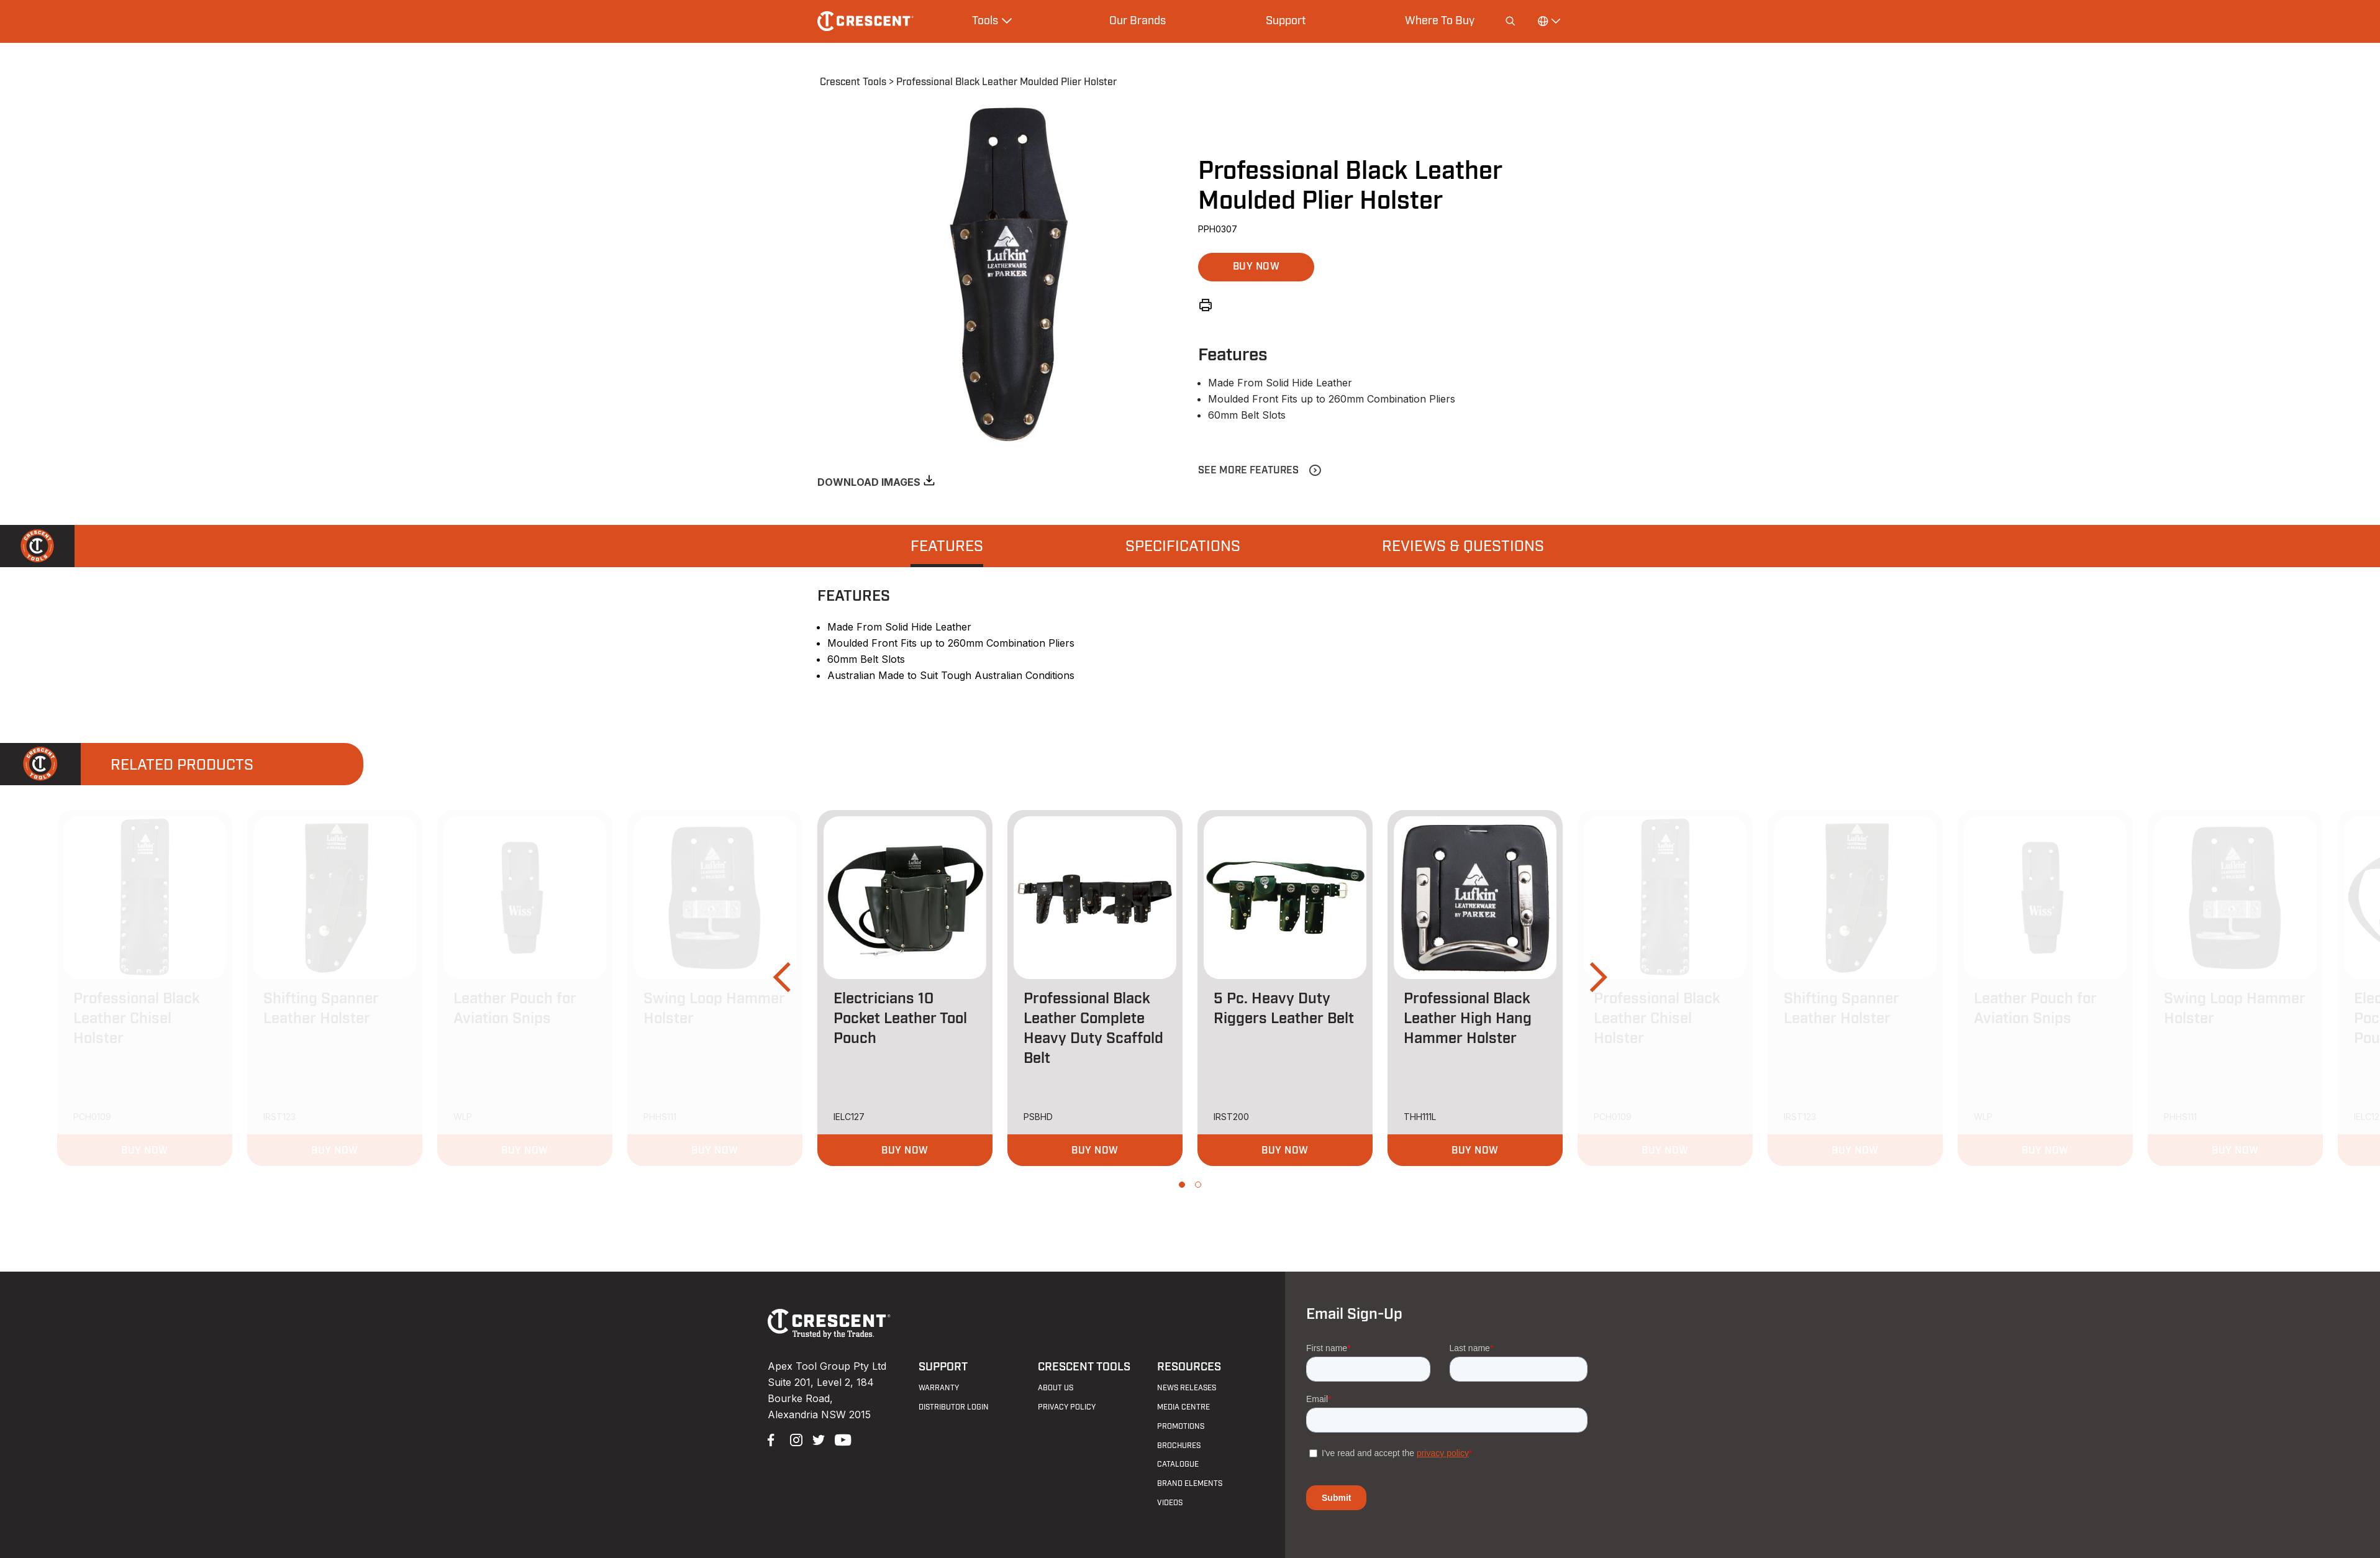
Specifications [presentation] (1182, 546)
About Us (1055, 1388)
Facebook (773, 1439)
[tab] (947, 546)
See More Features (1248, 470)
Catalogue (1178, 1464)
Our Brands (1137, 20)
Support (1286, 20)
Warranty (939, 1388)
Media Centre (1183, 1407)
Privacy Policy (1067, 1407)
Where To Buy (1439, 20)
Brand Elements (1189, 1483)
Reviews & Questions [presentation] (1463, 546)
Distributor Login (954, 1407)
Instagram (795, 1439)
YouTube (840, 1439)
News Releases (1186, 1388)
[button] (1256, 267)
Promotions (1180, 1426)
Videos (1170, 1502)
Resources (1189, 1367)
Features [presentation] (947, 546)
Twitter (817, 1439)
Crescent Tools (853, 82)
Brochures (1179, 1445)
